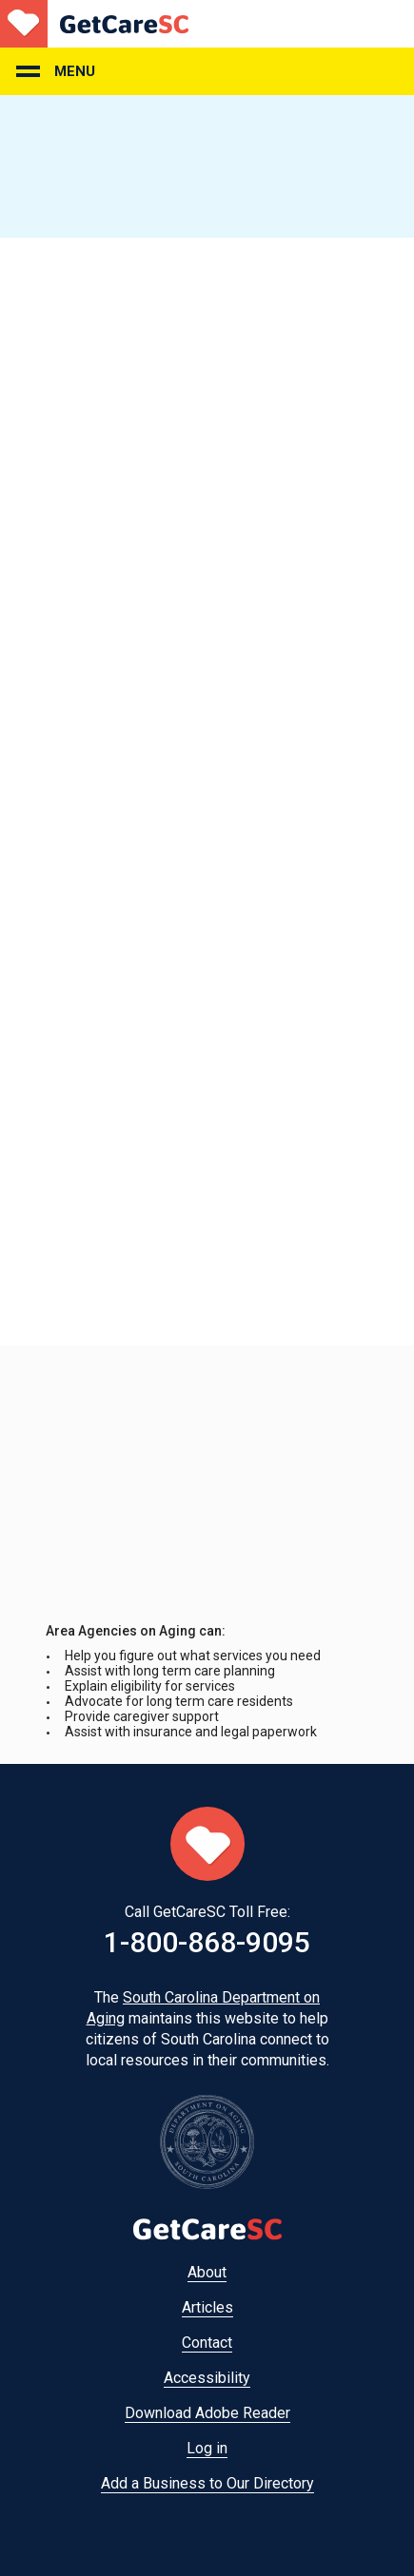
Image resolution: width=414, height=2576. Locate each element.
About (207, 2272)
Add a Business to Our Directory (207, 2483)
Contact (207, 2343)
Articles (207, 2307)
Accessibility (207, 2378)
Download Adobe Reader (207, 2413)
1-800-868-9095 (207, 1942)
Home (94, 24)
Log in (207, 2448)
